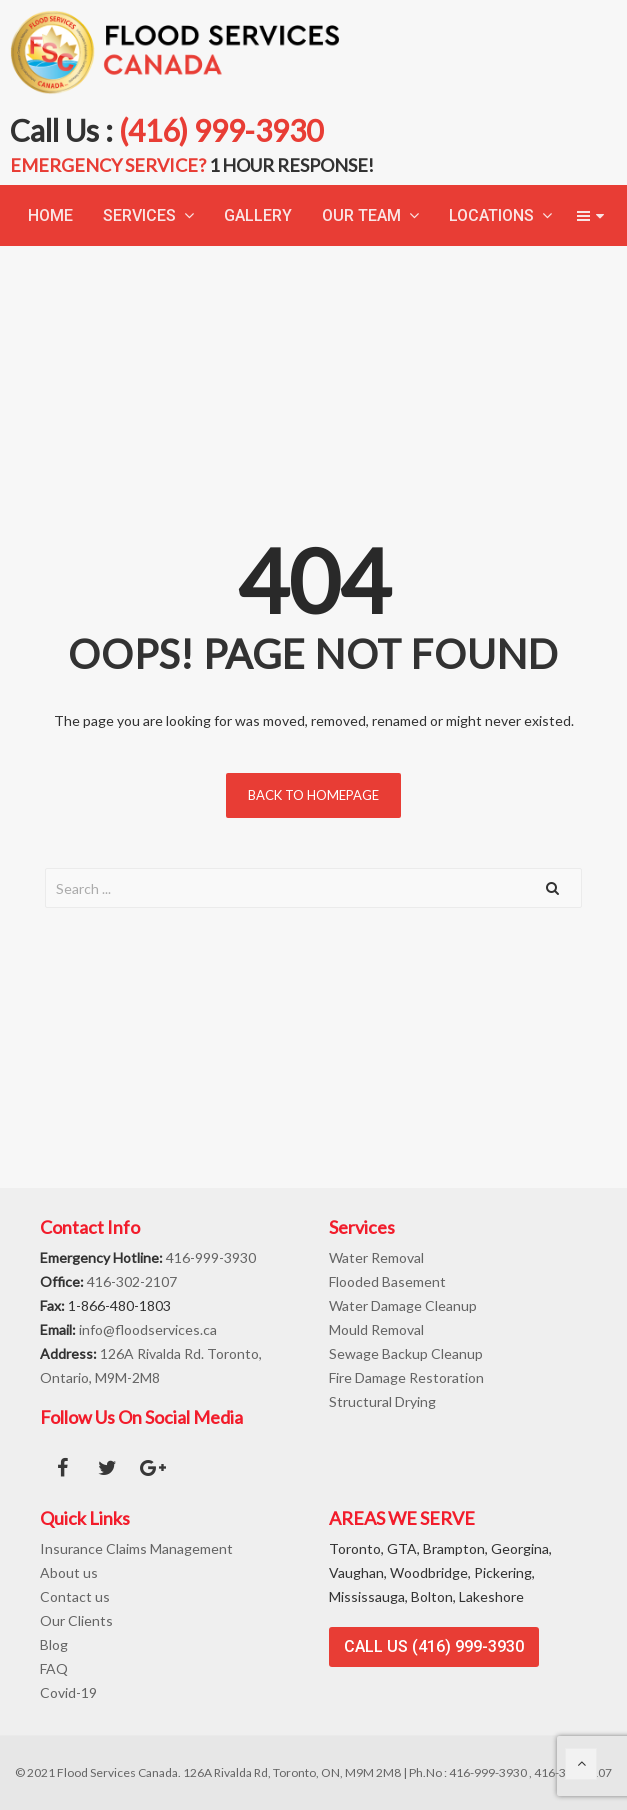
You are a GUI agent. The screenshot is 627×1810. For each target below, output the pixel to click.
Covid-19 (68, 1692)
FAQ (54, 1668)
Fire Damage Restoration (406, 1377)
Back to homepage (313, 795)
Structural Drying (382, 1401)
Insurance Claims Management (136, 1548)
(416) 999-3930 (221, 130)
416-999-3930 (211, 1257)
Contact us (75, 1596)
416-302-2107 (132, 1281)
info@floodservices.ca (148, 1329)
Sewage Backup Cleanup (406, 1353)
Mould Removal (376, 1329)
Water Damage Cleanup (403, 1305)
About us (69, 1572)
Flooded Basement (387, 1281)
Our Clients (76, 1620)
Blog (54, 1644)
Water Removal (376, 1257)
